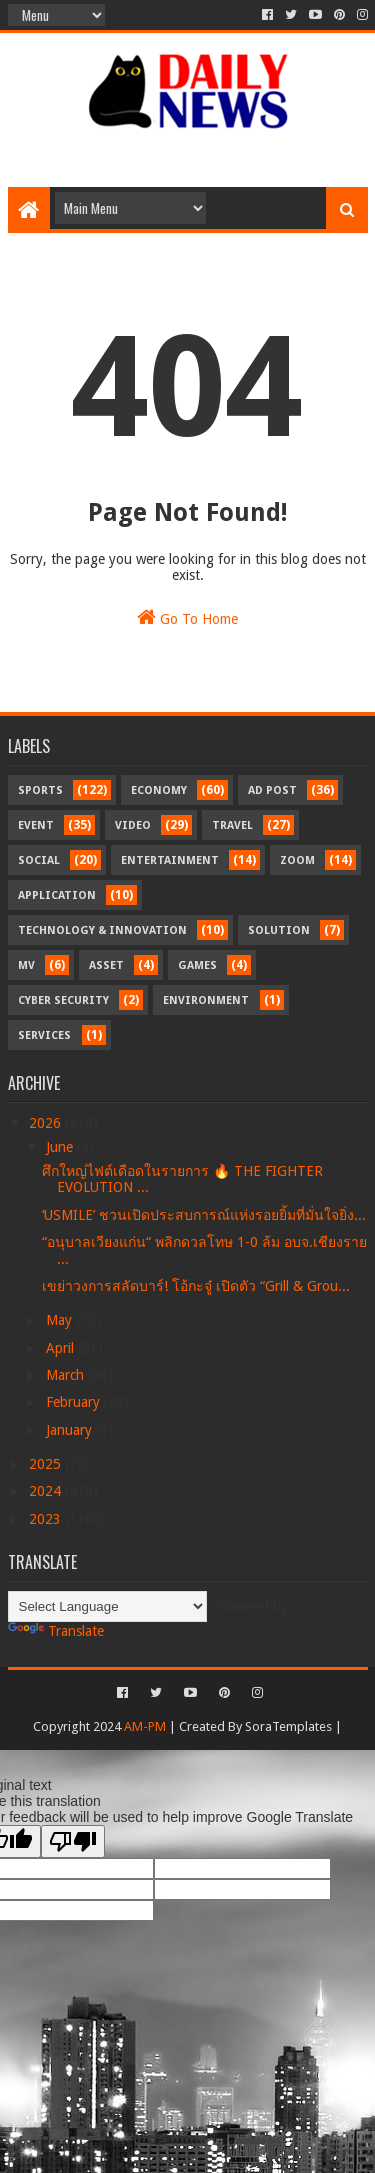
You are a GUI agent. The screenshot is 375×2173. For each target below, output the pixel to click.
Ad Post (272, 790)
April (62, 1348)
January (71, 1430)
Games (197, 965)
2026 (47, 1123)
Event (36, 825)
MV (26, 965)
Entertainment (170, 860)
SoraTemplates (288, 1726)
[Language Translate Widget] (107, 1606)
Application (57, 895)
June (61, 1147)
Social (39, 860)
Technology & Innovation (102, 930)
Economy (159, 790)
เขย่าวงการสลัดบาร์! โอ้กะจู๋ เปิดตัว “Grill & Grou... (196, 1286)
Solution (279, 930)
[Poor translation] (73, 1841)
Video (133, 825)
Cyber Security (63, 1000)
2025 (47, 1464)
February (75, 1402)
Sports (40, 790)
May (61, 1320)
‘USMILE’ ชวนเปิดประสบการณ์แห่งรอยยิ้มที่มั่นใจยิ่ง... (204, 1215)
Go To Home (187, 617)
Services (44, 1035)
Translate (56, 1631)
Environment (206, 1000)
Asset (106, 965)
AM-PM (145, 1726)
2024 (47, 1491)
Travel (232, 825)
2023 (47, 1519)
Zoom (297, 860)
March (67, 1375)
